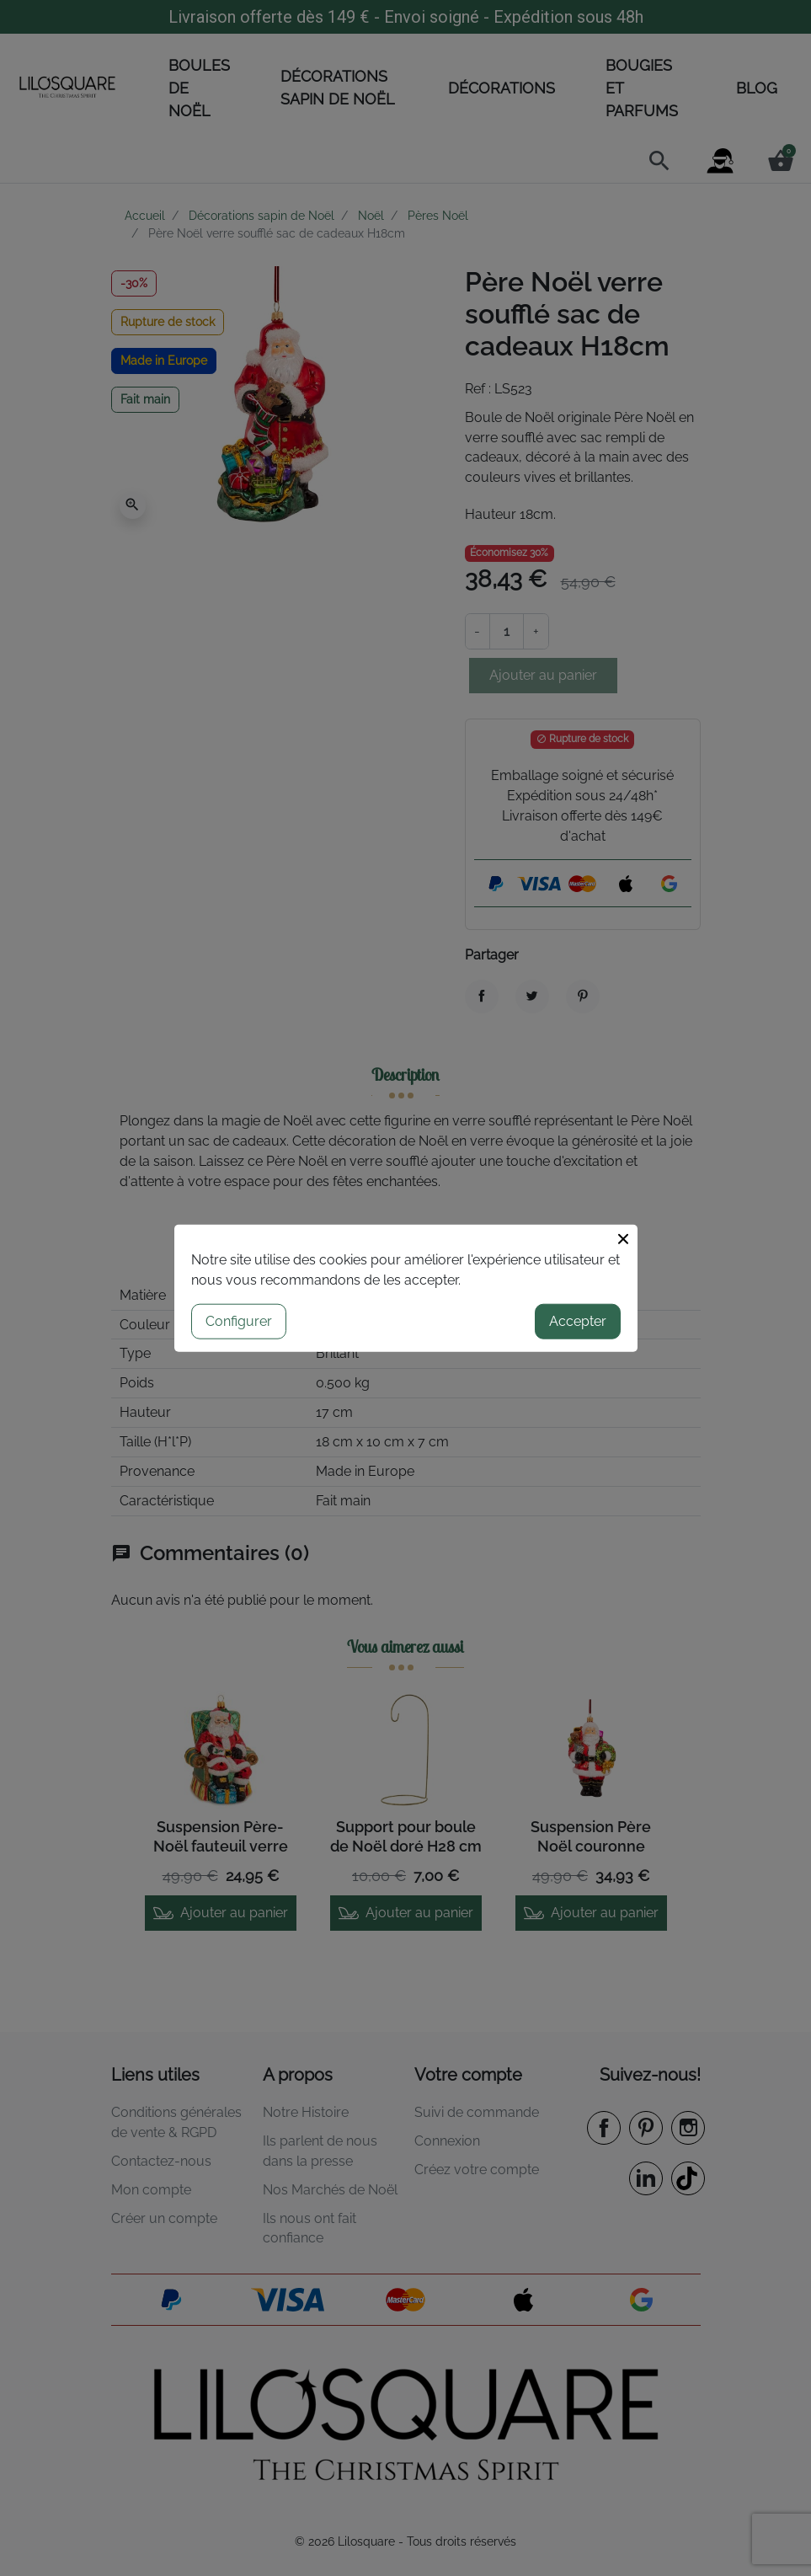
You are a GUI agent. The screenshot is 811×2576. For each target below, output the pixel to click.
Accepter (577, 1320)
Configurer (238, 1320)
